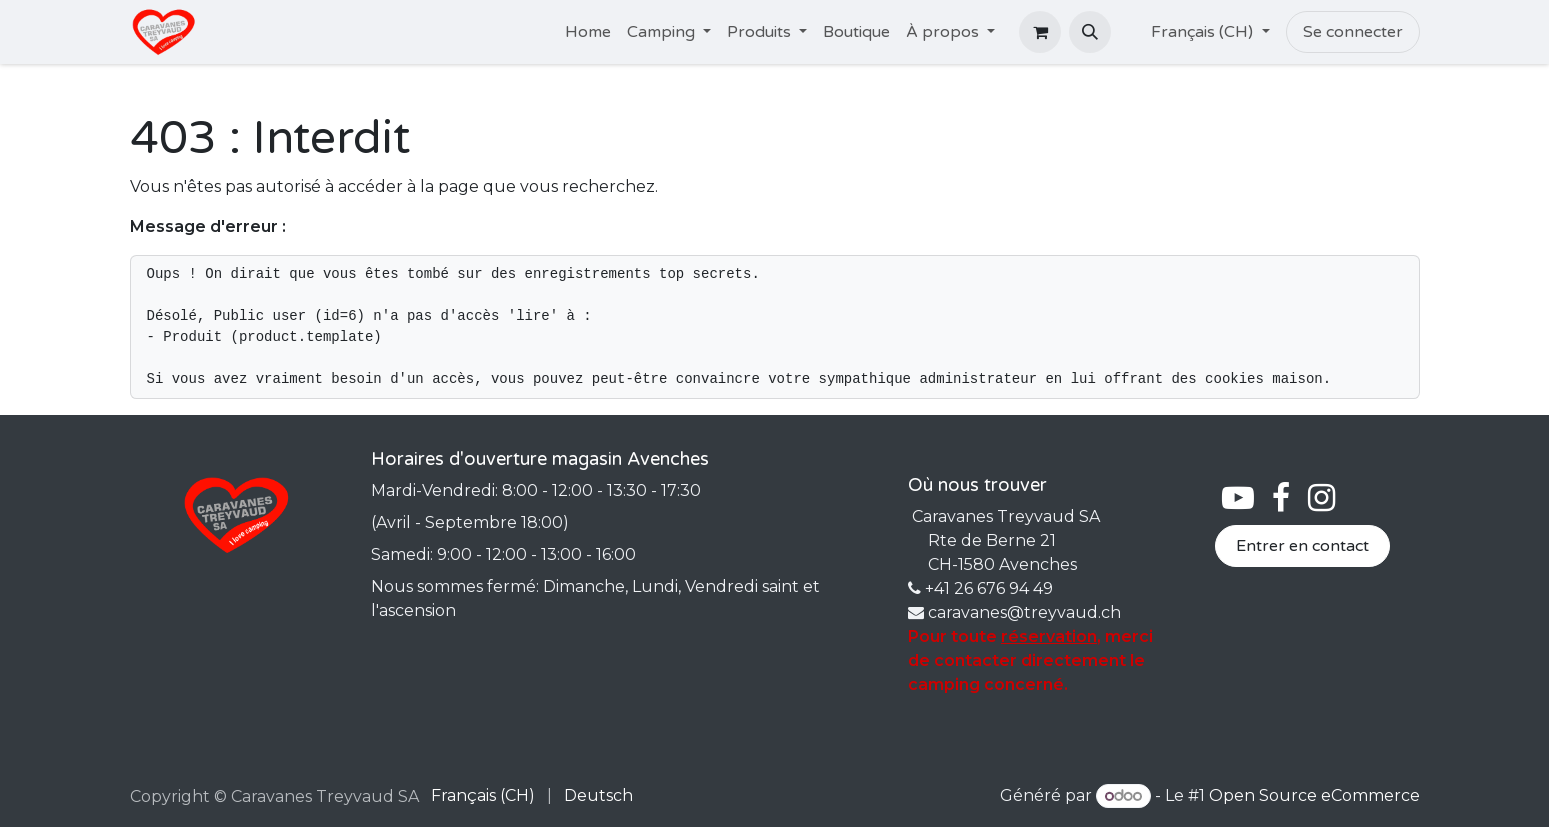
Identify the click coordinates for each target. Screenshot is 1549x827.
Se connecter (1353, 32)
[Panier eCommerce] (1040, 32)
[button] (1090, 32)
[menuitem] (588, 32)
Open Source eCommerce (1314, 795)
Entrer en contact (1302, 546)
